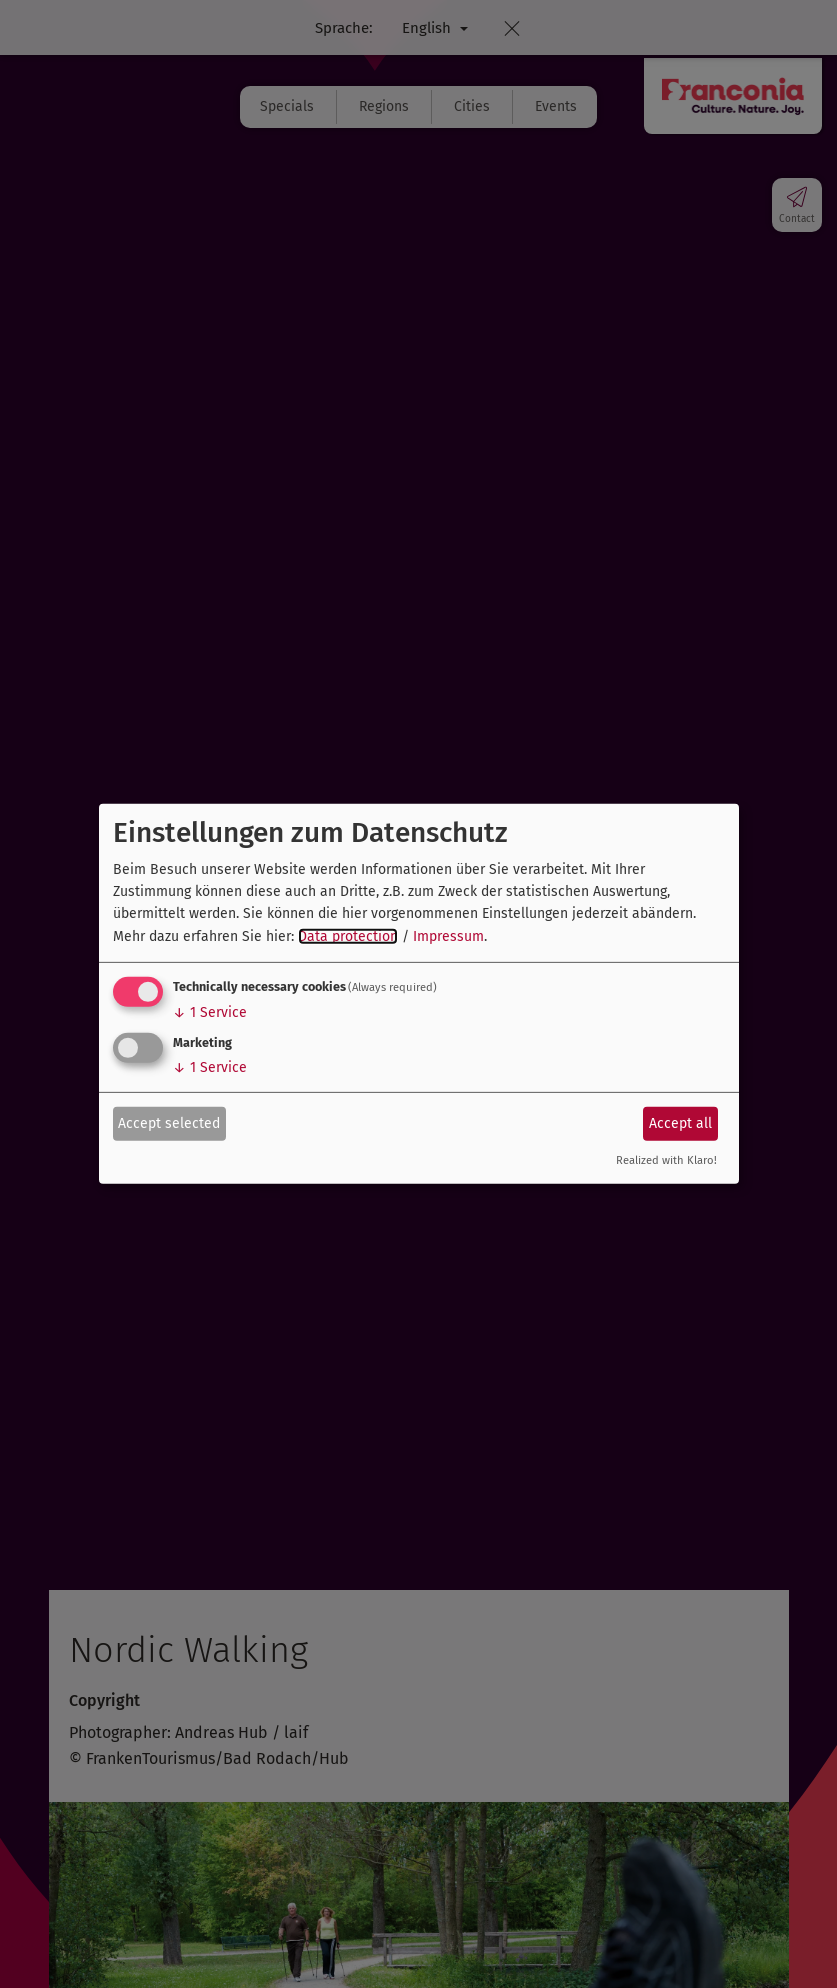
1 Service (210, 1012)
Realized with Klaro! (666, 1160)
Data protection (348, 936)
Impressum (448, 936)
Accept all (680, 1122)
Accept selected (169, 1122)
